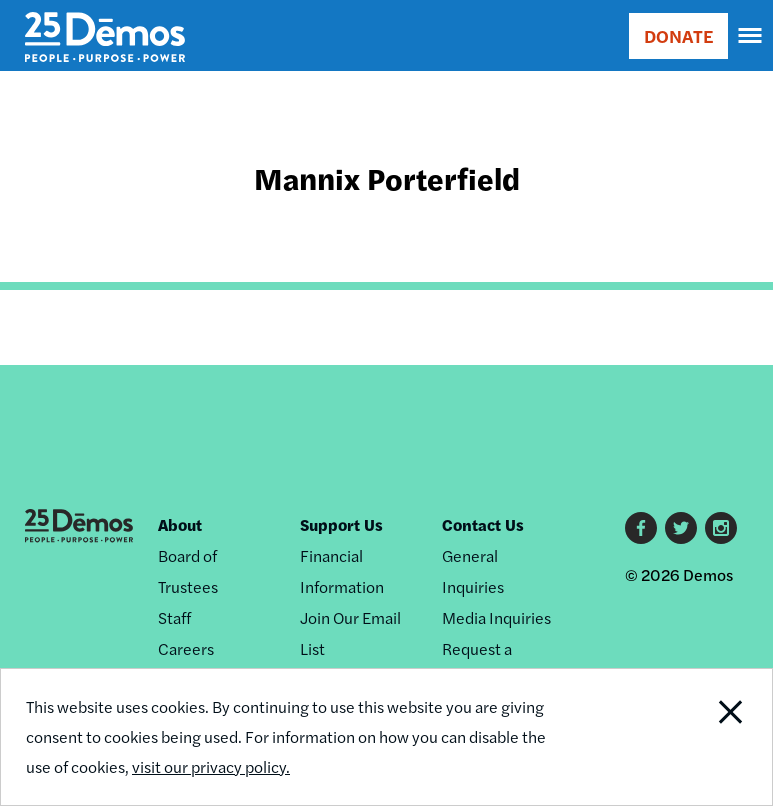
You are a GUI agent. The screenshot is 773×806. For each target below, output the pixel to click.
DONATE (678, 35)
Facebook (641, 528)
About (180, 524)
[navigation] (751, 36)
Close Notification (697, 737)
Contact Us (483, 524)
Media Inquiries (496, 617)
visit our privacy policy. (211, 766)
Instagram (721, 528)
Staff (174, 617)
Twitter (681, 528)
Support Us (341, 524)
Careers (186, 648)
